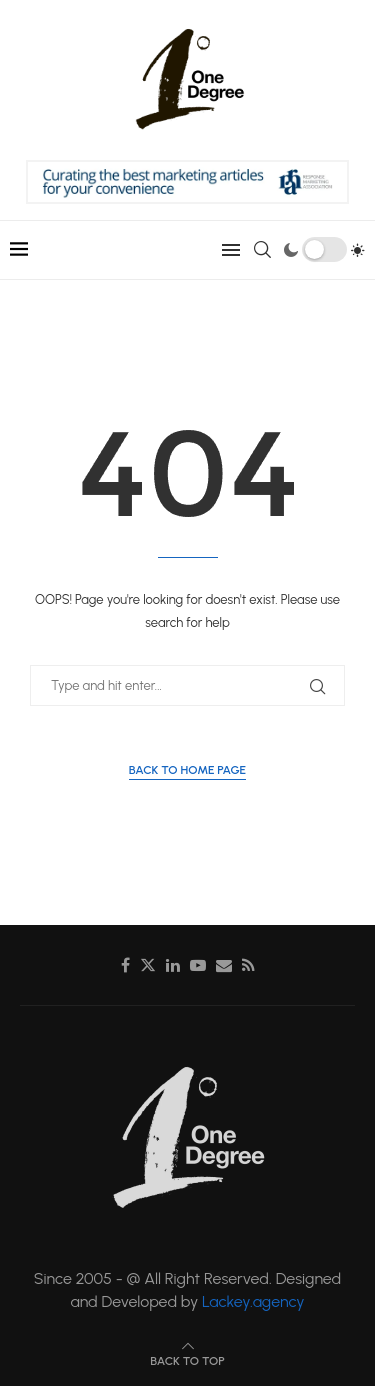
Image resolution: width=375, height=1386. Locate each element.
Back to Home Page (187, 770)
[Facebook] (125, 965)
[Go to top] (187, 1360)
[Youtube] (198, 965)
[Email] (224, 965)
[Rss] (248, 965)
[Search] (262, 250)
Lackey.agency (253, 1301)
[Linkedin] (173, 965)
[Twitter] (148, 965)
